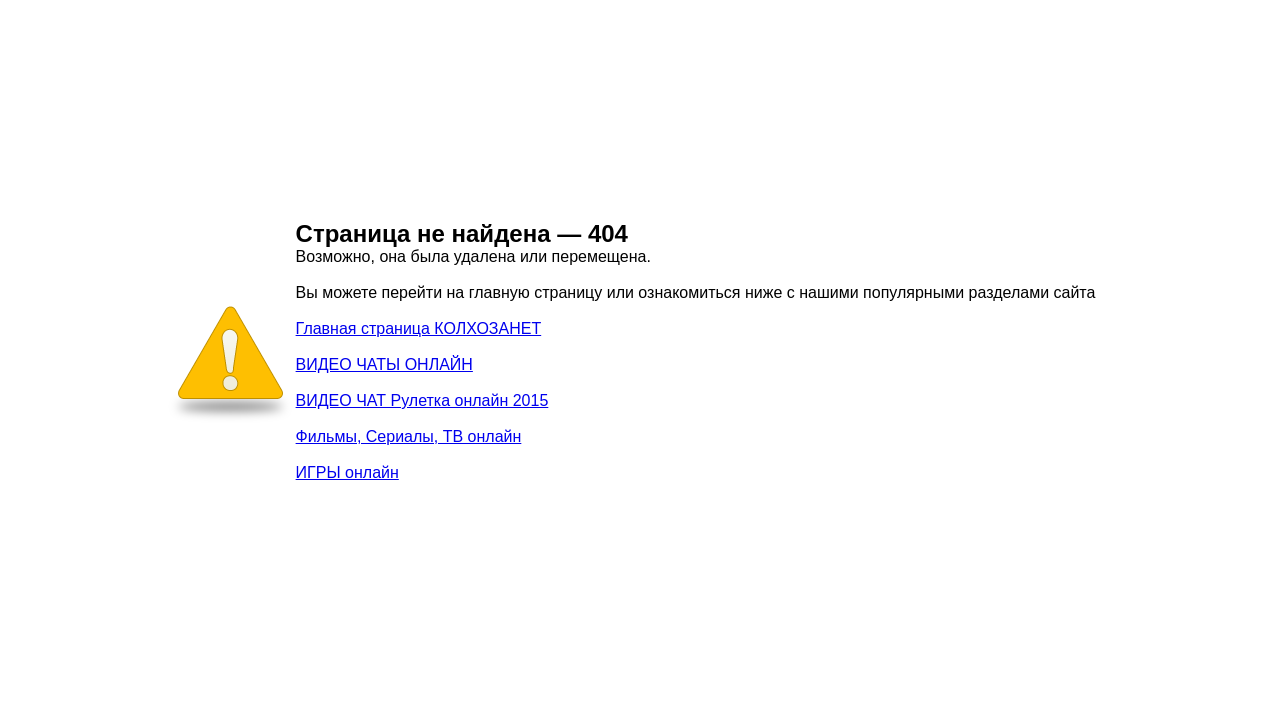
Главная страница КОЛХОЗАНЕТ (419, 328)
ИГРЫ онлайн (347, 472)
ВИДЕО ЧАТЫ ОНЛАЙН (384, 364)
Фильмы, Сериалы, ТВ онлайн (409, 436)
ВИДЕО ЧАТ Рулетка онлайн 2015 (422, 400)
